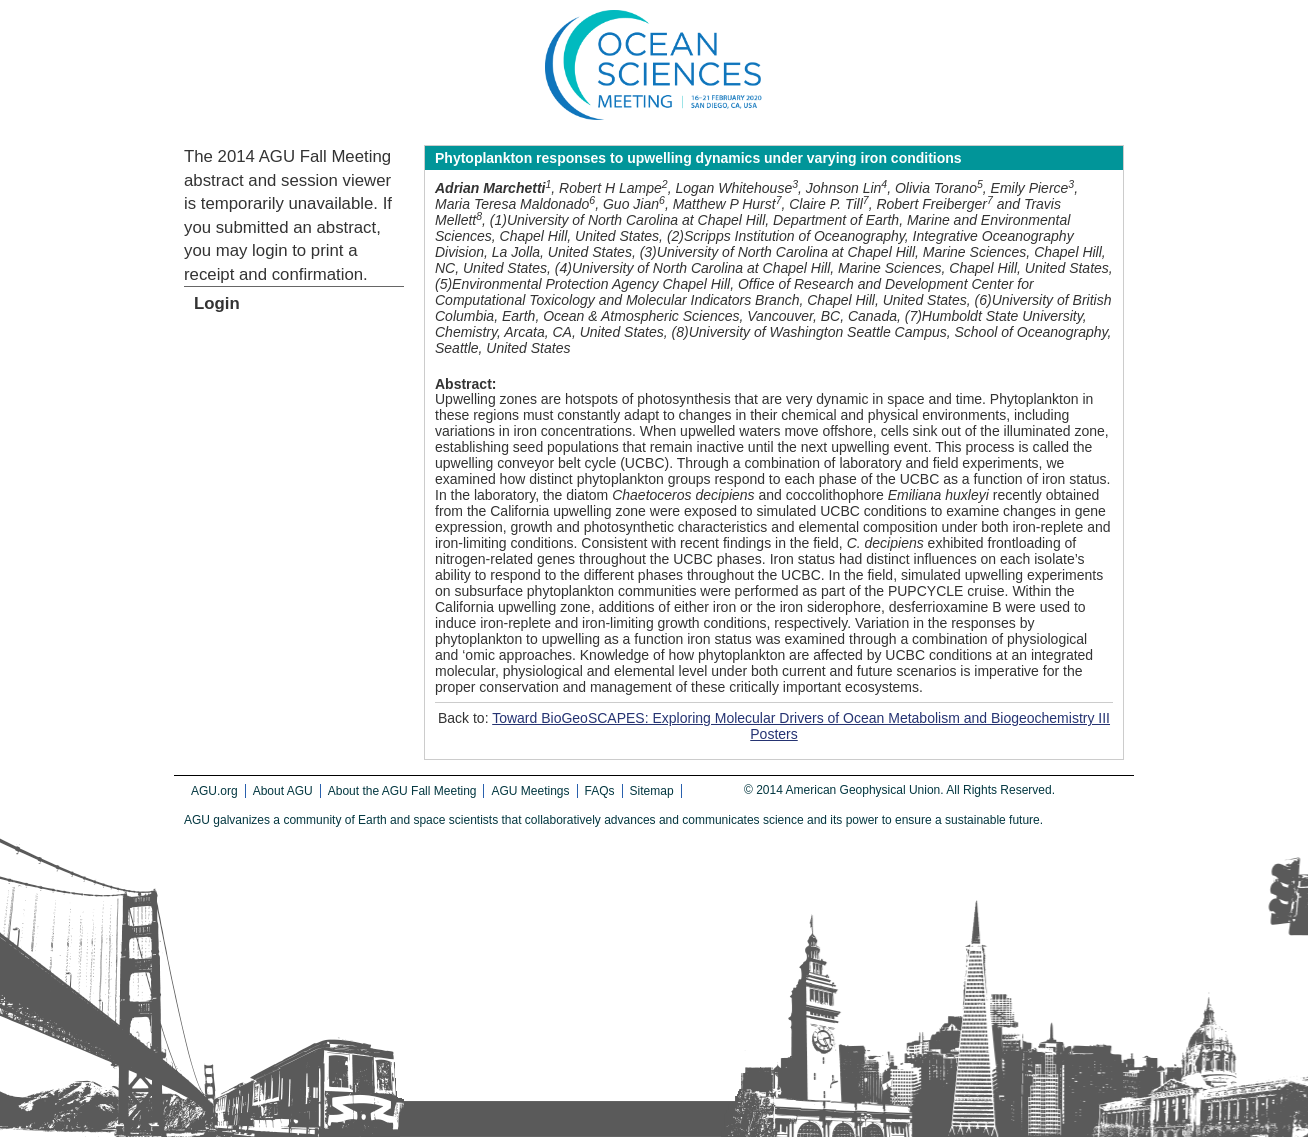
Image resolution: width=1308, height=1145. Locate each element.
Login (217, 303)
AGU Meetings (530, 791)
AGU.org (214, 791)
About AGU (283, 791)
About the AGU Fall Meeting (402, 791)
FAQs (600, 791)
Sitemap (652, 791)
